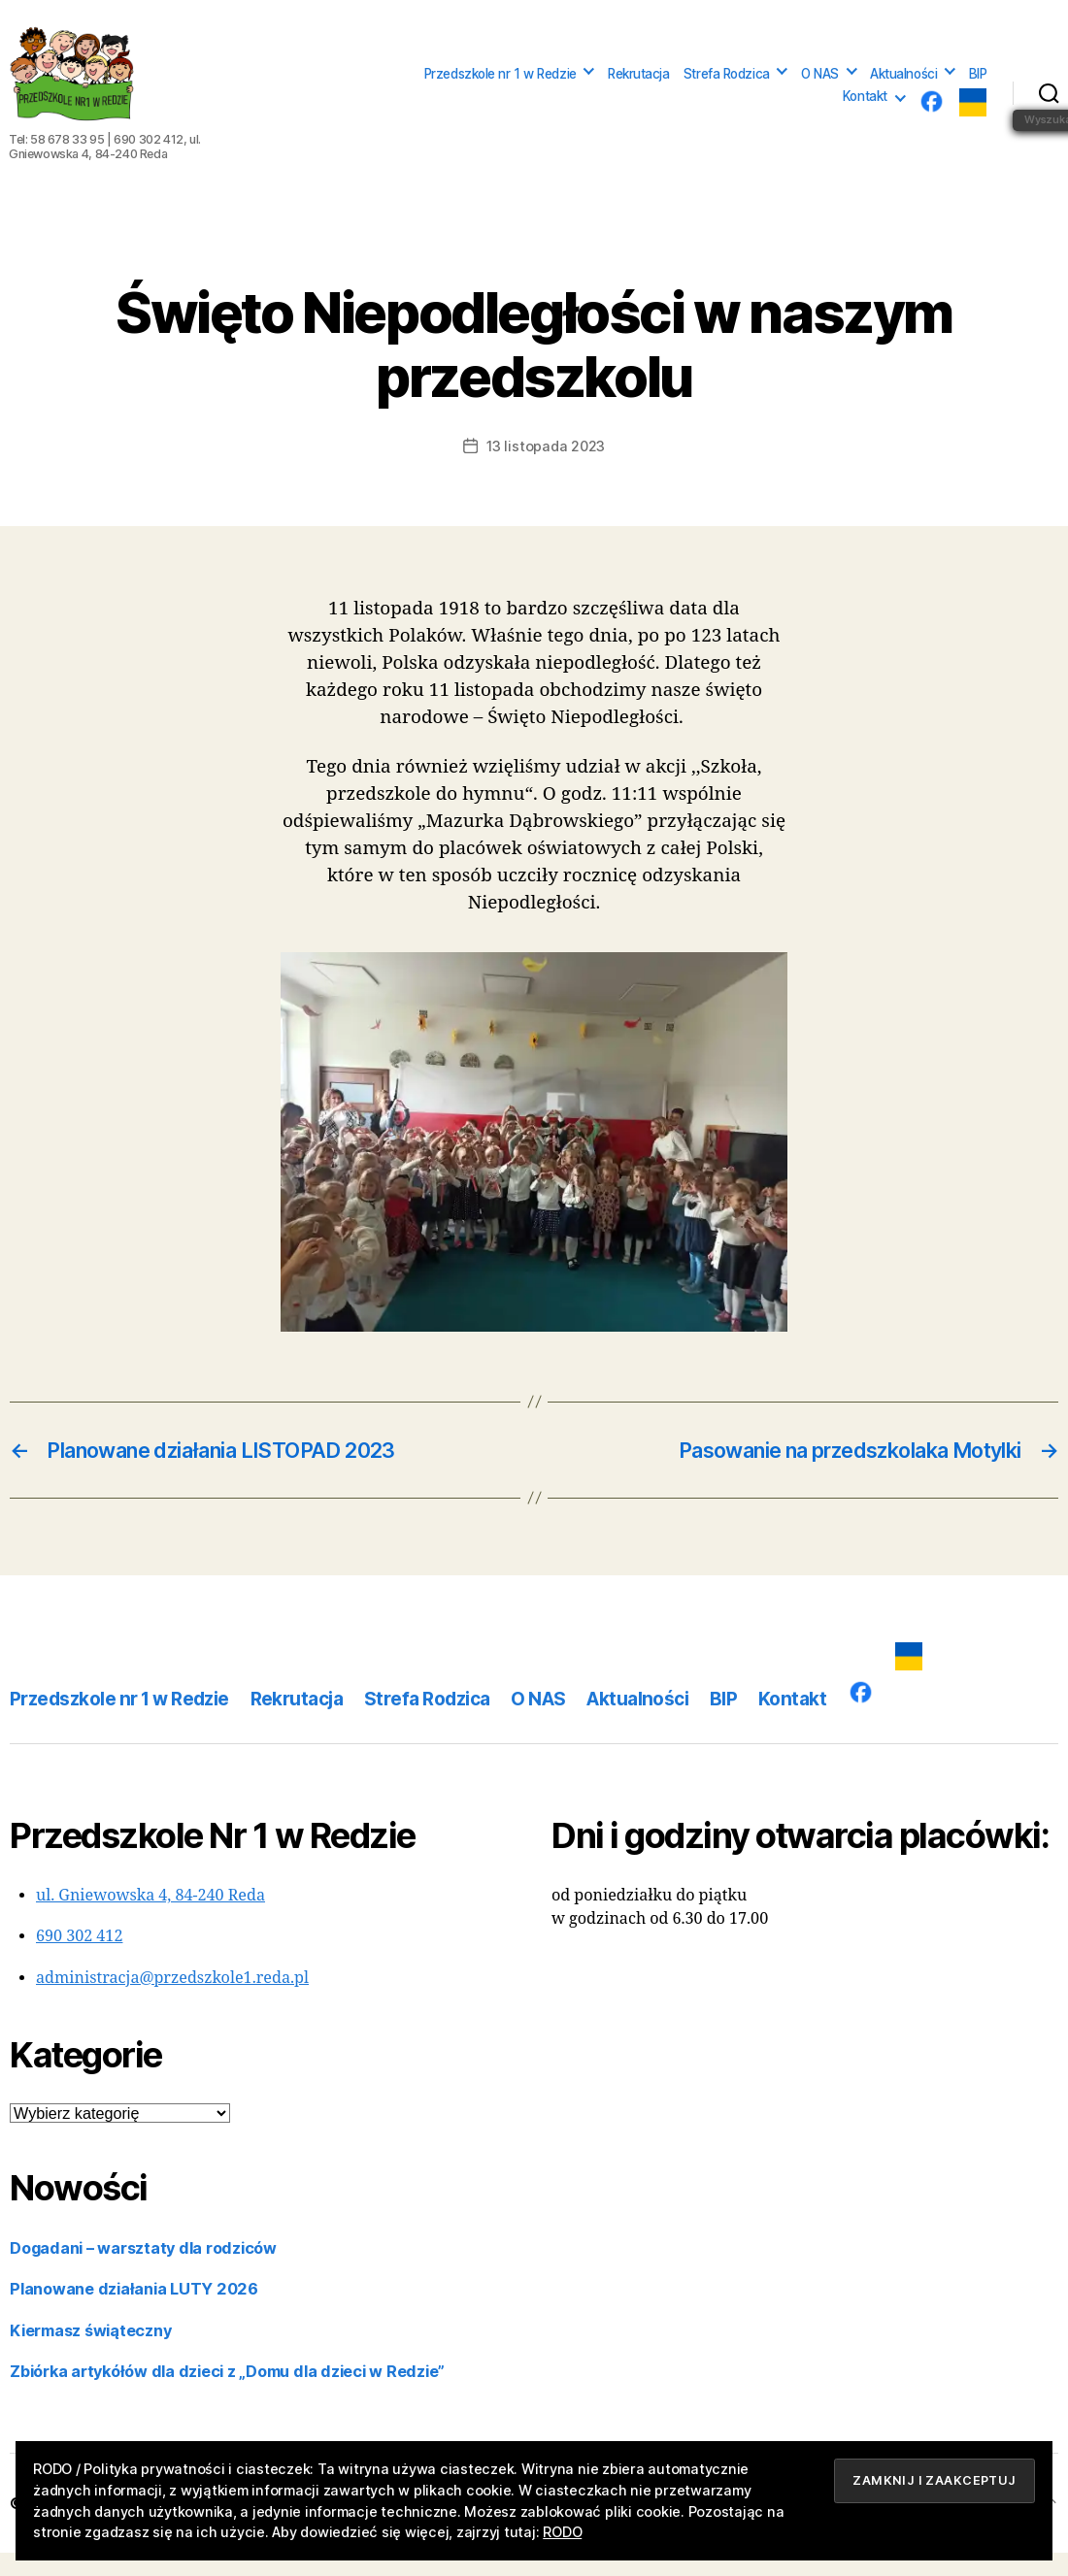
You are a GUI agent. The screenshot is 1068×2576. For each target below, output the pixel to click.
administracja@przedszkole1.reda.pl (172, 2001)
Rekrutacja (639, 85)
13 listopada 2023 (545, 469)
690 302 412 (79, 1959)
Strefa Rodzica (727, 85)
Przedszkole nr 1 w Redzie (500, 85)
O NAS (820, 85)
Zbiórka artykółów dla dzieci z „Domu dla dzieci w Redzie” (227, 2394)
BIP (978, 85)
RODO (562, 2532)
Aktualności (903, 85)
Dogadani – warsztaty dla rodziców (143, 2271)
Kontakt (865, 108)
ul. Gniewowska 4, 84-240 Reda (150, 1919)
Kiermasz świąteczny (90, 2353)
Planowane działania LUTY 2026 (134, 2312)
